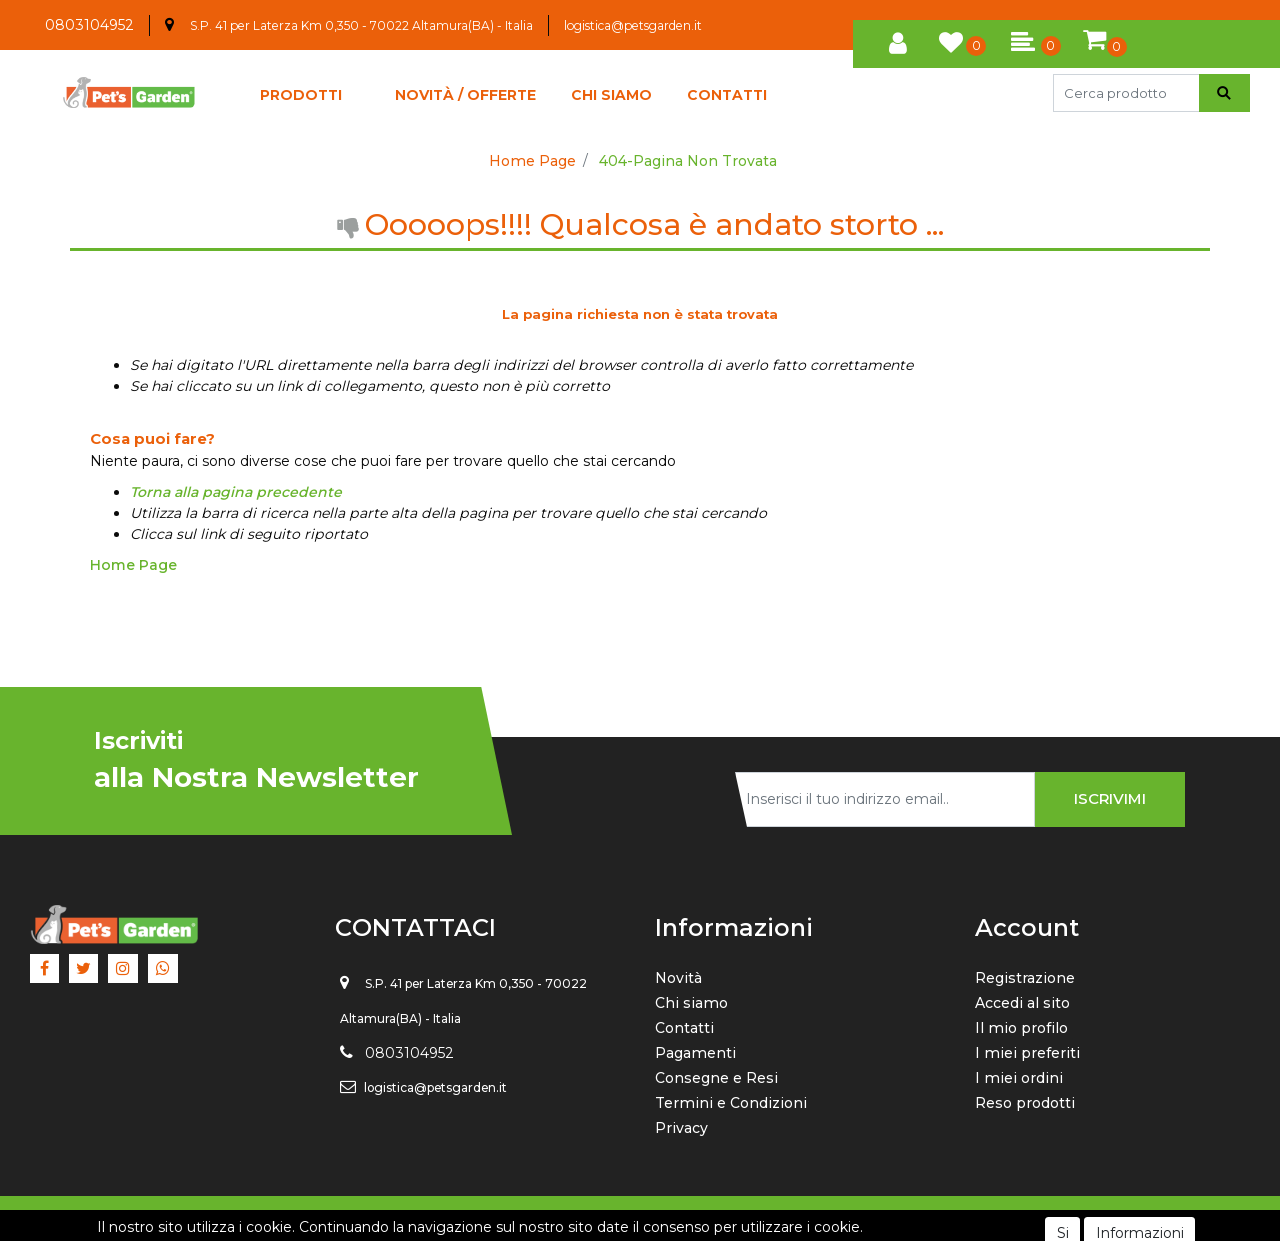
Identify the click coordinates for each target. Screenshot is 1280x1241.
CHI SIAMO (611, 95)
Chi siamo (691, 1003)
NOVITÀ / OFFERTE (465, 95)
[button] (898, 40)
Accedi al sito (1022, 1003)
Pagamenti (695, 1053)
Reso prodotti (1025, 1103)
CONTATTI (727, 95)
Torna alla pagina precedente (236, 492)
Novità (678, 978)
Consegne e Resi (716, 1078)
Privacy (681, 1128)
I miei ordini (1019, 1078)
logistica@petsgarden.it (633, 25)
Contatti (684, 1028)
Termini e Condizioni (731, 1103)
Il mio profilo (1021, 1028)
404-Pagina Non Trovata (688, 161)
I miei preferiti (1027, 1053)
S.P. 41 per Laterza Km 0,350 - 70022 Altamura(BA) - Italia (361, 25)
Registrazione (1025, 978)
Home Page (532, 161)
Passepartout (685, 1218)
